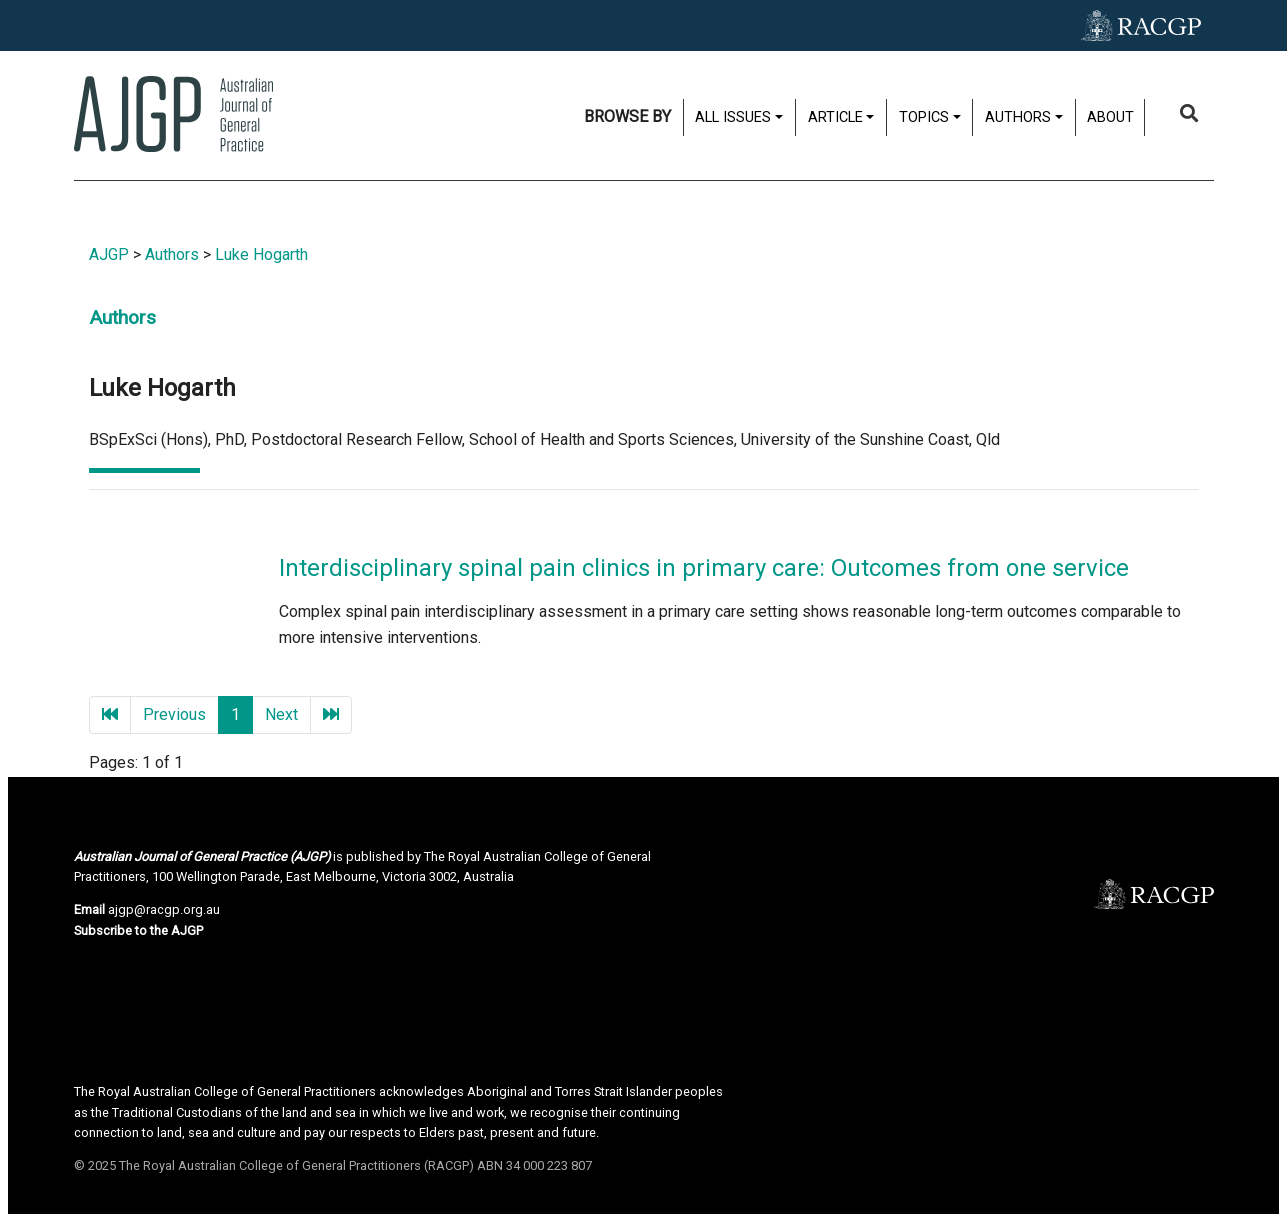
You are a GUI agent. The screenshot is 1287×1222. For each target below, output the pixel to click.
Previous (174, 714)
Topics (924, 117)
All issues (733, 117)
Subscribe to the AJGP (138, 930)
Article (835, 117)
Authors (1018, 117)
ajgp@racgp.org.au (164, 909)
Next (281, 714)
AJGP (109, 254)
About (1110, 117)
